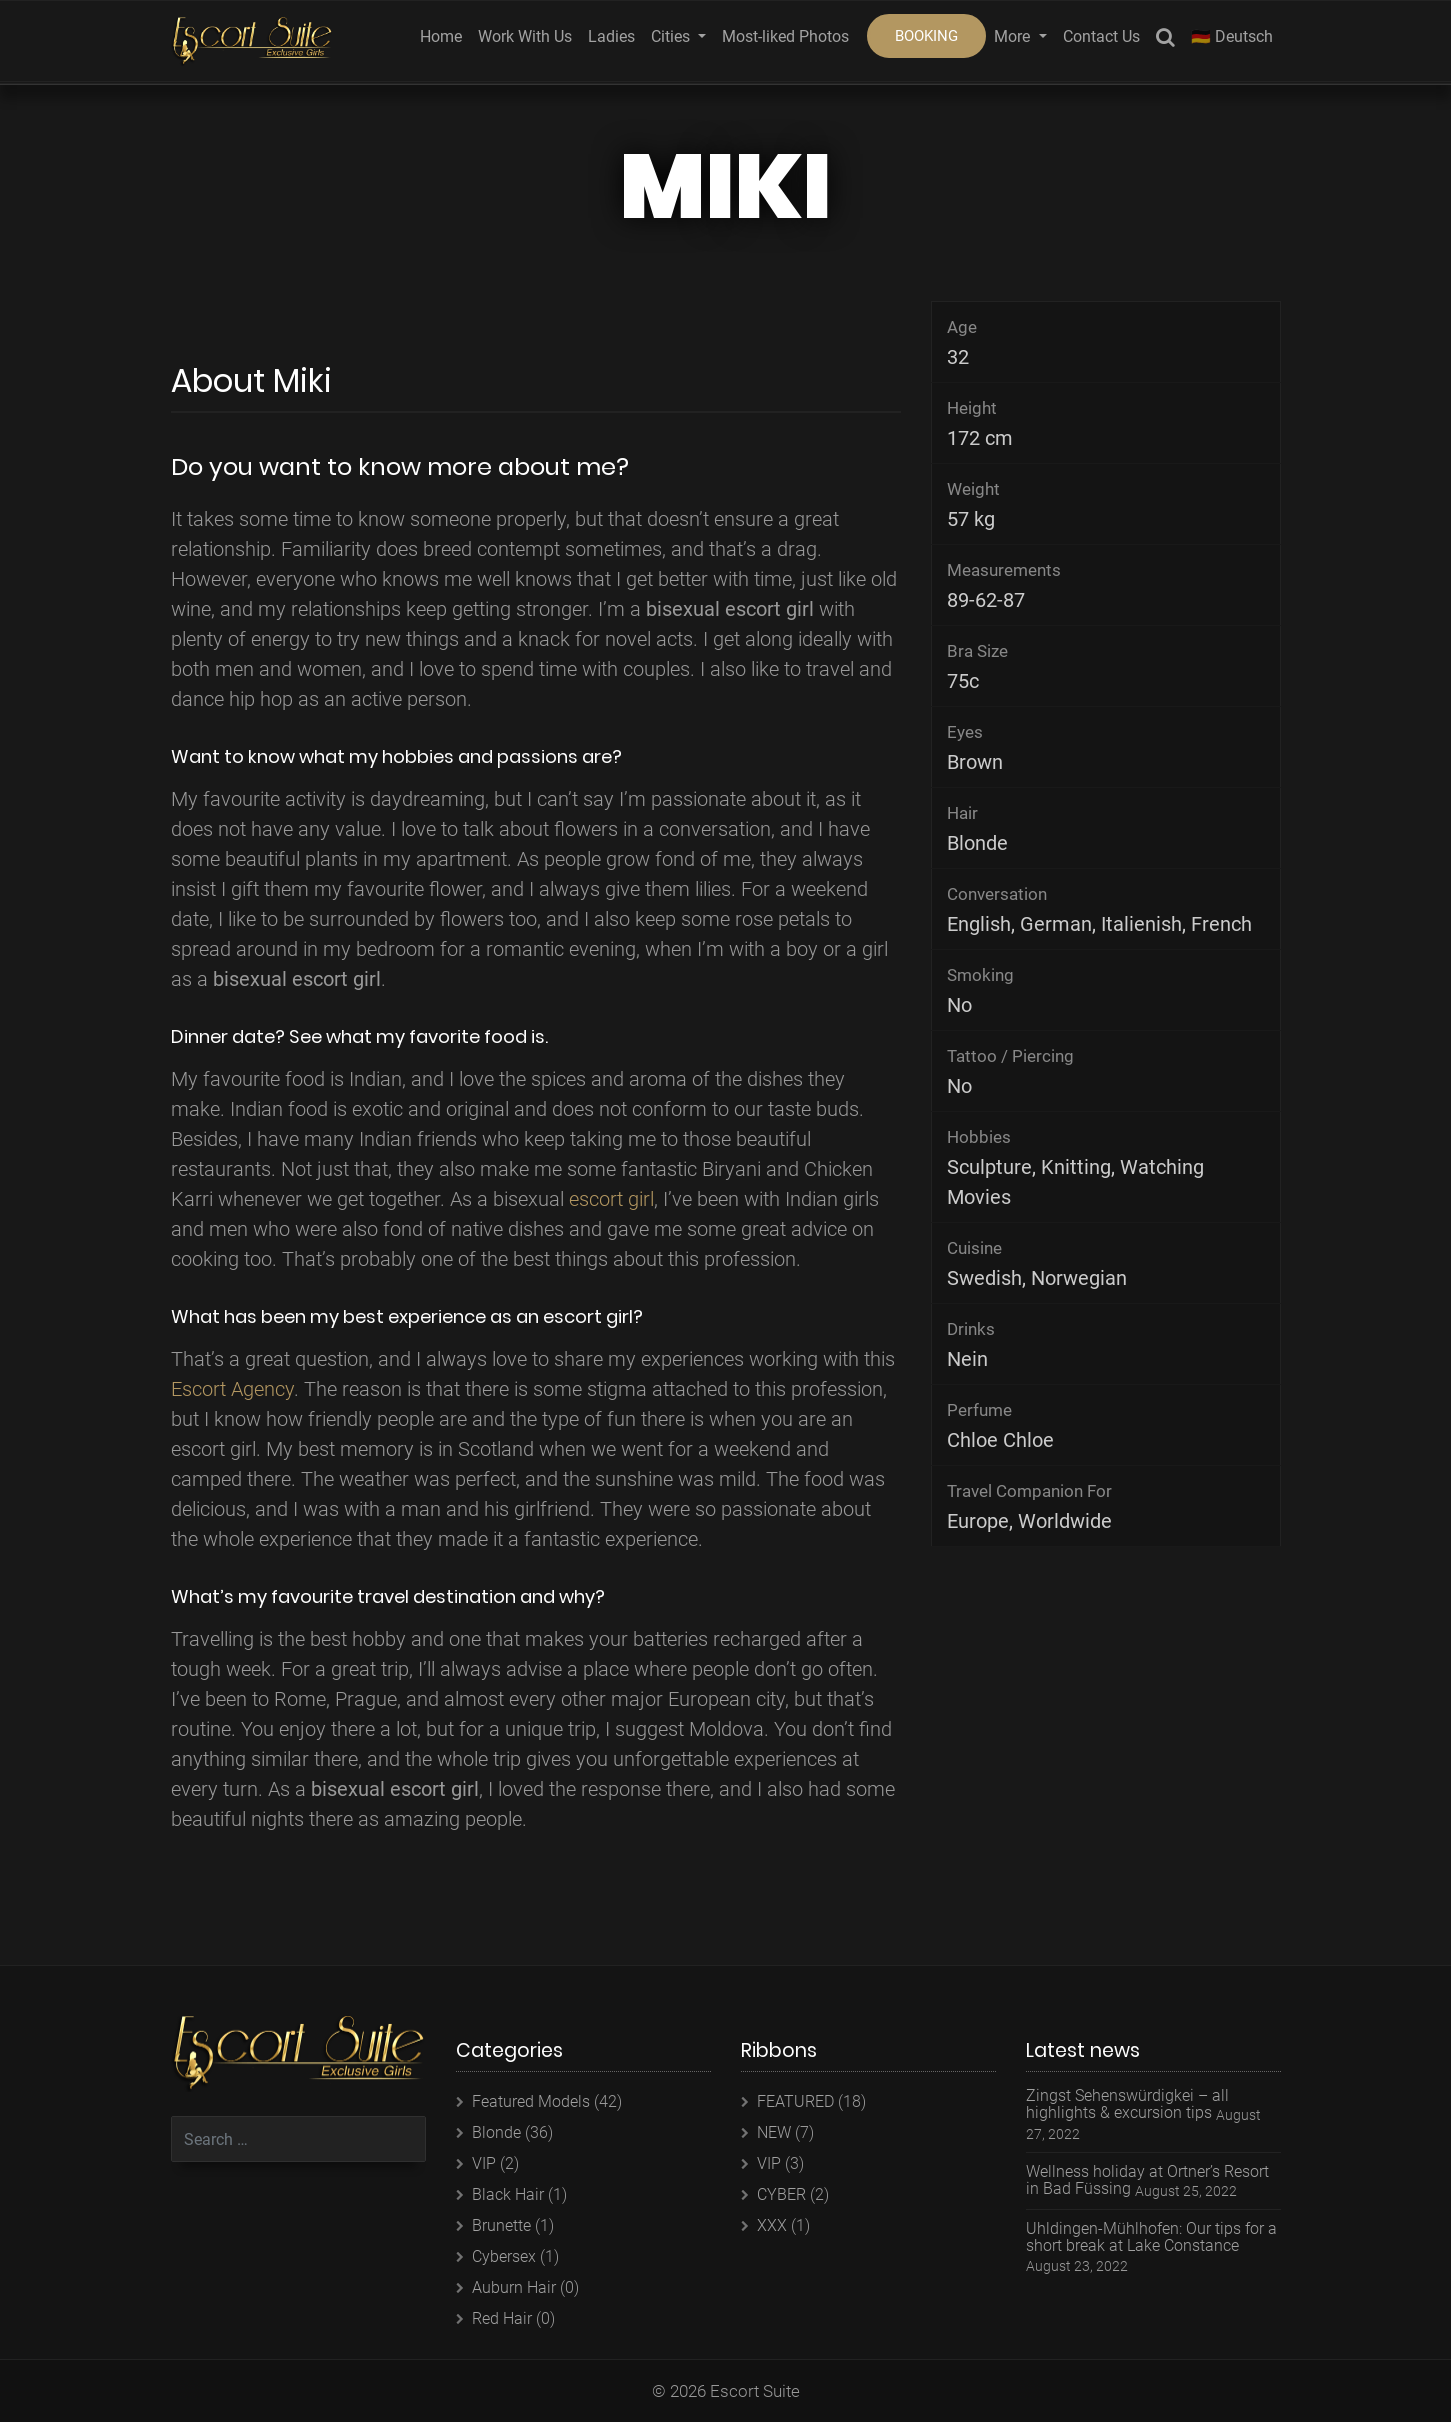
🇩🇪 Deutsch (1232, 36)
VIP (484, 2163)
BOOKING (926, 36)
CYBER (781, 2194)
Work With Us (525, 36)
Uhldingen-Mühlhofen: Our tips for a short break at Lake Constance (1151, 2237)
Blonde (496, 2132)
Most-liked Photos (785, 36)
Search (1165, 40)
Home (441, 36)
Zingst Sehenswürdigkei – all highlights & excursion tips (1127, 2104)
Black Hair (508, 2194)
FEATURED (795, 2101)
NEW (774, 2132)
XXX (772, 2225)
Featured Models (531, 2101)
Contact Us (1101, 36)
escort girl (611, 1199)
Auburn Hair (514, 2287)
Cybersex (504, 2256)
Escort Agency (232, 1389)
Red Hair (502, 2318)
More (1014, 36)
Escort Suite (755, 2391)
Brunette (501, 2225)
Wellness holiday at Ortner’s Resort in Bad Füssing (1147, 2180)
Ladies (611, 36)
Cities (672, 36)
